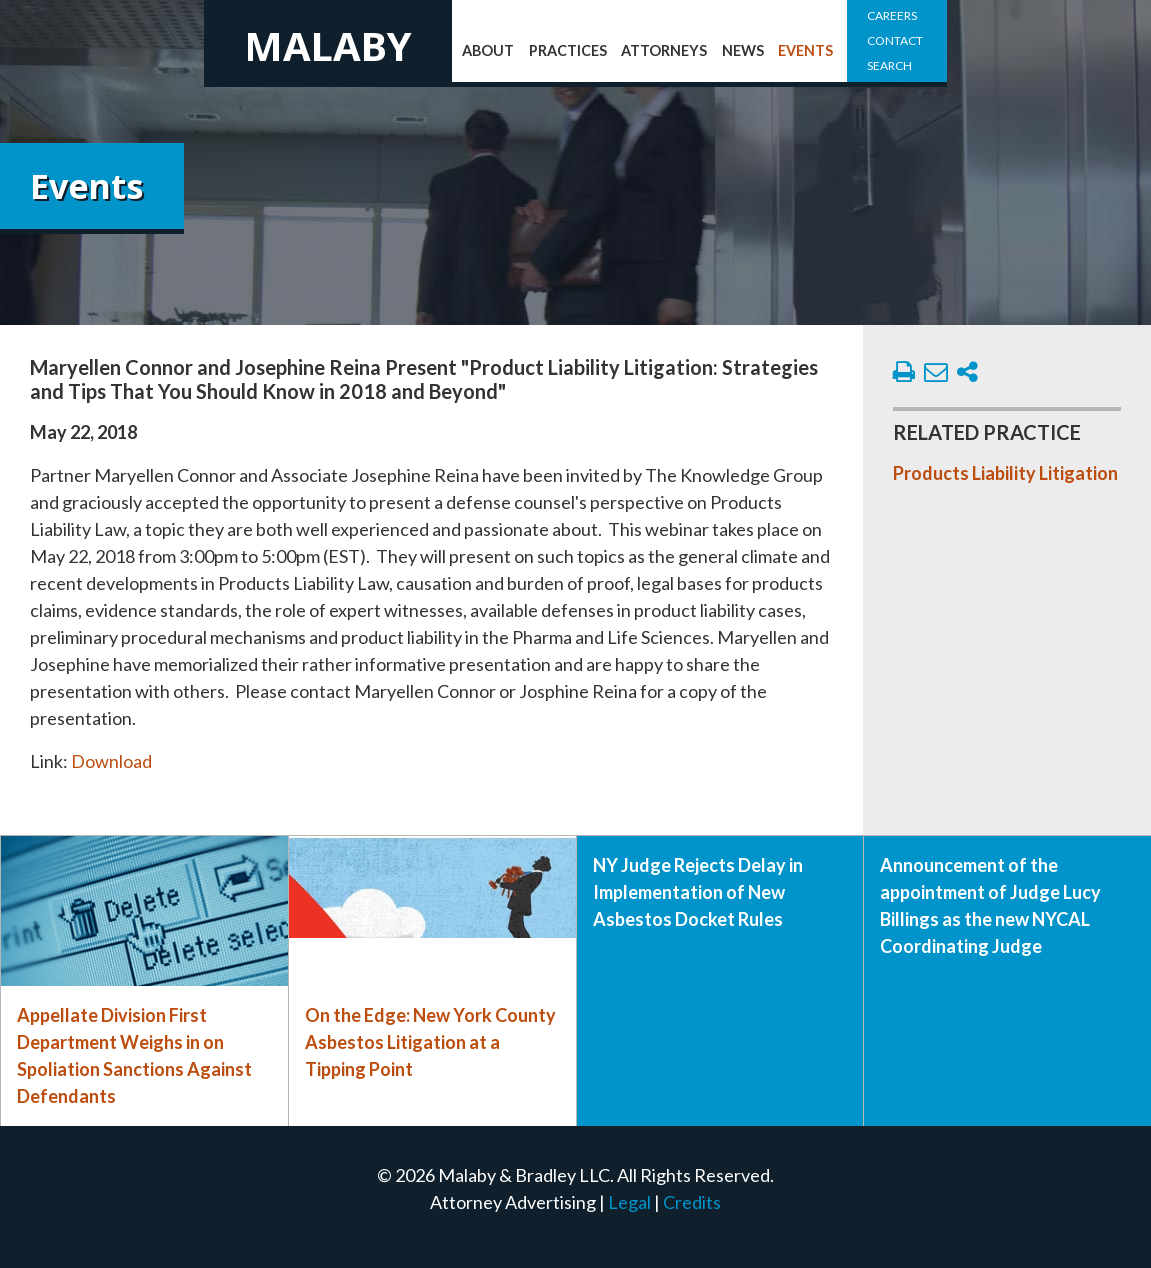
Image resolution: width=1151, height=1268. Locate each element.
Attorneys (664, 50)
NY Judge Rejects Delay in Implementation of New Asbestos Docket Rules (698, 892)
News (743, 50)
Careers (892, 15)
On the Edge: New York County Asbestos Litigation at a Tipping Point (430, 1042)
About (488, 50)
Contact (895, 40)
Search (889, 65)
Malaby (328, 45)
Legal (629, 1202)
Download (111, 761)
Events (805, 50)
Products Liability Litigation (1005, 473)
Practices (568, 50)
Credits (692, 1202)
